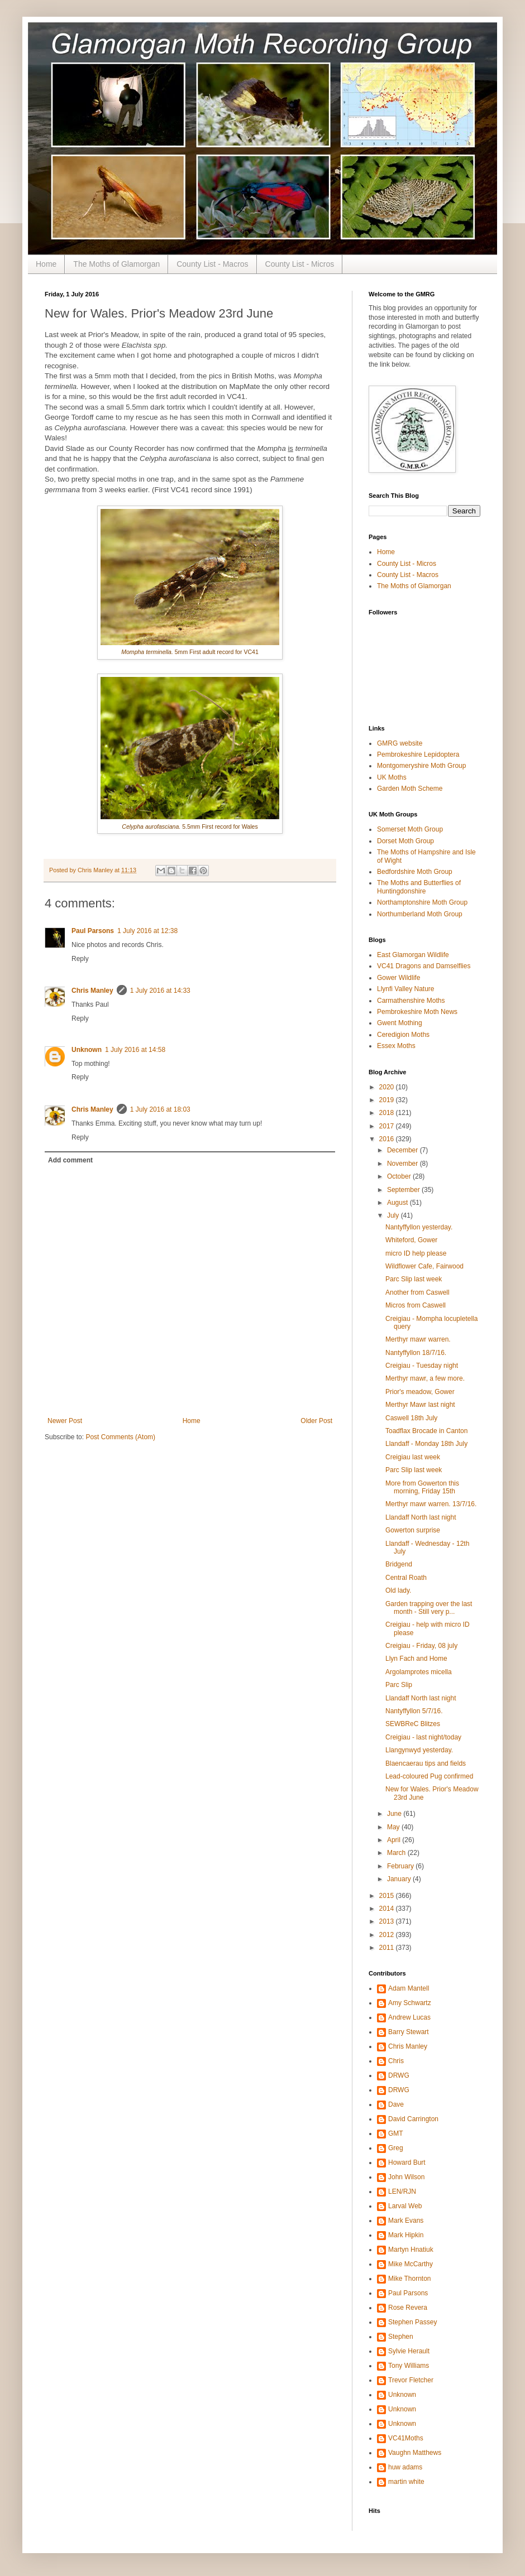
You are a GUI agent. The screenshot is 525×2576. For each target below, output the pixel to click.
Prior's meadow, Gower (420, 1392)
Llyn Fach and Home (416, 1658)
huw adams (405, 2467)
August (398, 1203)
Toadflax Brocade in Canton (426, 1431)
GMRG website (399, 743)
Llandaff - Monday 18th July (426, 1444)
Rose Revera (407, 2307)
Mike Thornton (409, 2278)
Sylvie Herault (408, 2351)
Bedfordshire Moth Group (414, 872)
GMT (395, 2133)
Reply (80, 959)
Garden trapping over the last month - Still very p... (428, 1608)
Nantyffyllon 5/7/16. (414, 1711)
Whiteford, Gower (411, 1240)
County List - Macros (212, 263)
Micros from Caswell (415, 1305)
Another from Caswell (417, 1292)
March (397, 1853)
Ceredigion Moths (403, 1035)
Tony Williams (408, 2366)
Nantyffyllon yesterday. (418, 1227)
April (394, 1840)
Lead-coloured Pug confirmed (429, 1776)
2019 (387, 1100)
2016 (387, 1139)
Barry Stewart (408, 2032)
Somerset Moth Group (410, 829)
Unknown (86, 1050)
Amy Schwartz (409, 2003)
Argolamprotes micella (418, 1672)
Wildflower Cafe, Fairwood (424, 1266)
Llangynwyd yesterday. (419, 1750)
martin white (406, 2482)
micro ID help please (415, 1253)
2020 (387, 1087)
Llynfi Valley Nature (406, 989)
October (400, 1176)
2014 (387, 1908)
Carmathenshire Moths (411, 1001)
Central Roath (406, 1578)
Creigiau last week (412, 1457)
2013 (387, 1921)
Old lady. (398, 1590)
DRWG (398, 2075)
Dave (396, 2104)
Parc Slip (398, 1685)
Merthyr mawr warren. (418, 1339)
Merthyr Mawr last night (420, 1405)
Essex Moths (396, 1046)
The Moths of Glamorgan (116, 263)
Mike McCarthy (410, 2264)
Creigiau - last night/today (423, 1737)
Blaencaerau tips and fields (425, 1763)
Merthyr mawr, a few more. (425, 1378)
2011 (387, 1948)
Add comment (70, 1160)
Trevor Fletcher (410, 2380)
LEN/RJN (402, 2191)
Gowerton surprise (412, 1530)
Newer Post (64, 1421)
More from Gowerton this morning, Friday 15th (422, 1487)
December (403, 1150)
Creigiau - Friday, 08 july (421, 1646)
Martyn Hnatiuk (410, 2249)
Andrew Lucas (409, 2017)
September (404, 1190)
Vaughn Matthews (414, 2453)
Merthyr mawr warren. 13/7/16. (430, 1504)
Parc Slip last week (413, 1279)
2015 (387, 1896)
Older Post (316, 1421)
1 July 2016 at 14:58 (135, 1050)
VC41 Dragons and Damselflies (423, 966)
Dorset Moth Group (405, 841)
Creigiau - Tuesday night (421, 1365)
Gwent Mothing (399, 1023)
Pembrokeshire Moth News (417, 1012)
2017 (387, 1126)
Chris (396, 2061)
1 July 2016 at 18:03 (160, 1109)
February (401, 1866)
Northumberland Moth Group (419, 914)
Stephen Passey (412, 2322)
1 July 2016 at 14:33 (160, 990)
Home (46, 263)
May (394, 1827)
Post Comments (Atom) (120, 1437)
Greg (395, 2148)
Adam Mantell (408, 1988)
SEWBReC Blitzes (412, 1724)
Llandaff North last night (420, 1517)
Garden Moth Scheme (409, 788)
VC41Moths (405, 2438)
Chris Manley (92, 990)
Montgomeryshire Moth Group (421, 766)
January (400, 1879)
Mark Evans (405, 2220)
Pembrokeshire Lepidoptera (418, 754)
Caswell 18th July (411, 1418)
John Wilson (406, 2177)
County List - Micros (300, 263)
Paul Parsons (92, 931)
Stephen (400, 2336)
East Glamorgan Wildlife (413, 955)
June (395, 1814)
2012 (387, 1935)
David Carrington (413, 2119)
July (394, 1215)
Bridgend (398, 1564)
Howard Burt (407, 2162)
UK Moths (392, 777)
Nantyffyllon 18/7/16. (415, 1353)
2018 (387, 1113)
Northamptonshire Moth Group (422, 902)
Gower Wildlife (398, 978)
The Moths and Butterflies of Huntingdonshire (419, 887)
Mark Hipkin (405, 2235)
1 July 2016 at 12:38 (147, 931)
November (403, 1163)
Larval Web (405, 2206)
